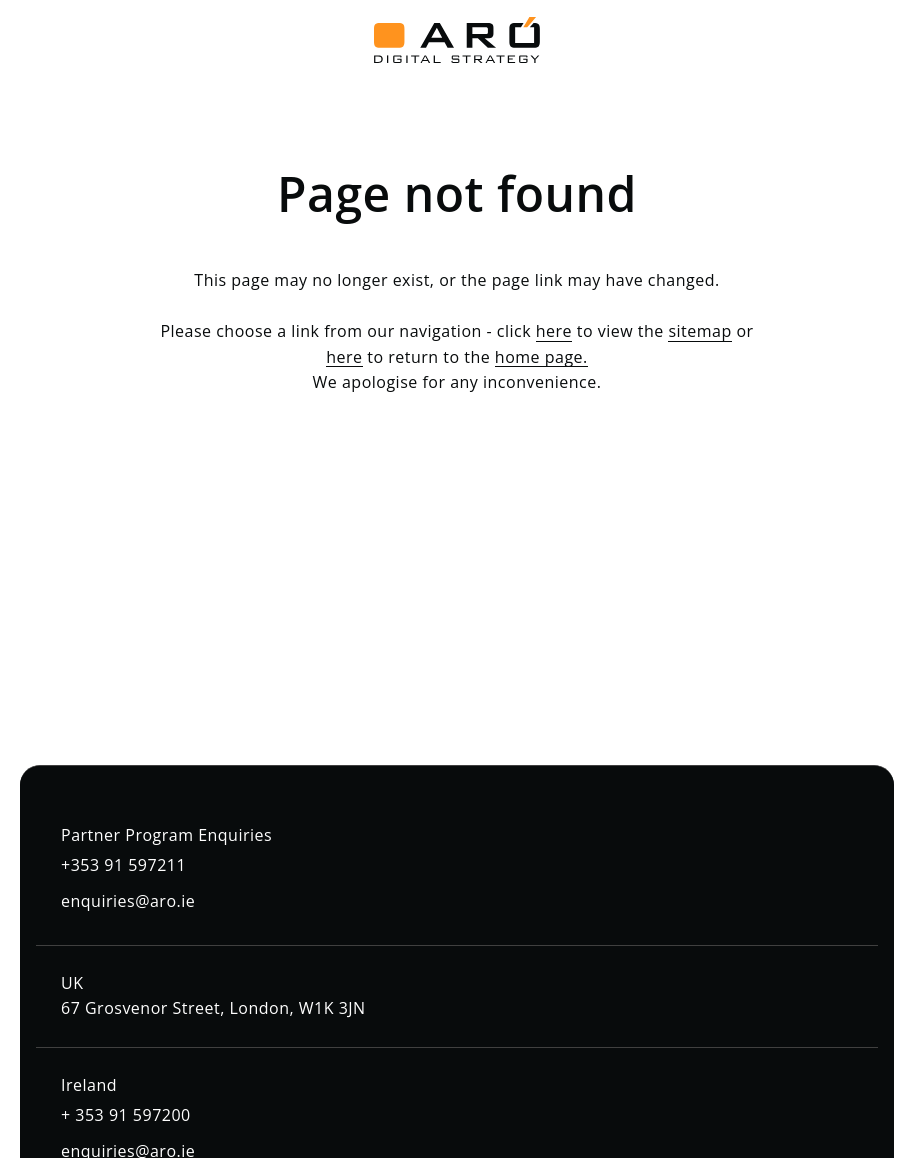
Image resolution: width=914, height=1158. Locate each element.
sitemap (699, 331)
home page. (541, 357)
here (554, 331)
